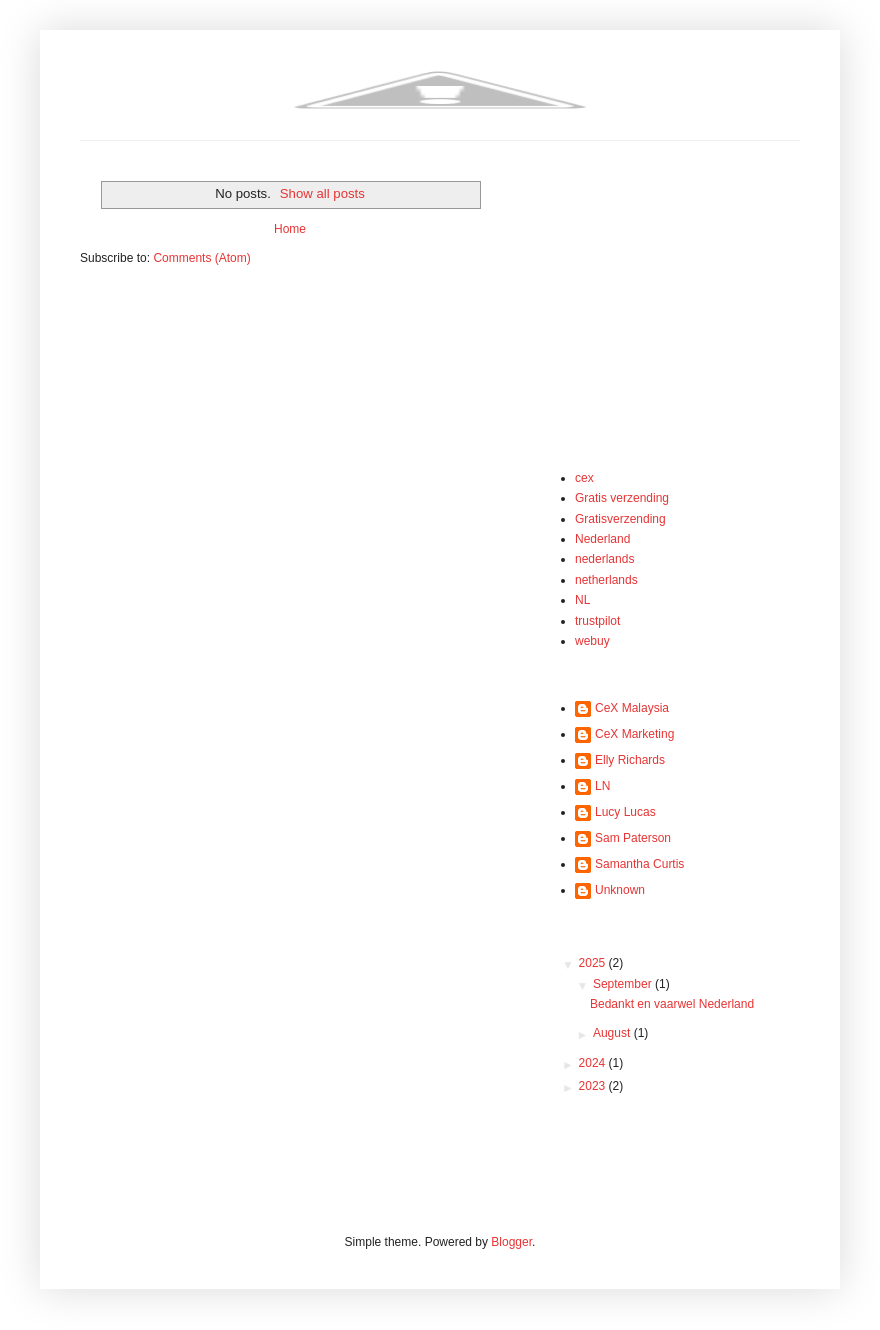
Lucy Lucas (625, 812)
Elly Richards (630, 760)
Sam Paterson (633, 838)
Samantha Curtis (639, 864)
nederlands (604, 559)
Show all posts (322, 193)
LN (602, 786)
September (624, 984)
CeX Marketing (634, 734)
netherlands (606, 580)
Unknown (620, 890)
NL (582, 600)
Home (290, 229)
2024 (594, 1063)
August (613, 1033)
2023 (594, 1086)
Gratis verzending (622, 498)
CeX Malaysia (632, 708)
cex (584, 478)
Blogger (511, 1242)
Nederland (602, 539)
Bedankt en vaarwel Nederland (672, 1004)
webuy (592, 641)
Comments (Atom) (201, 258)
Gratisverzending (620, 519)
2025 (594, 963)
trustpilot (597, 621)
